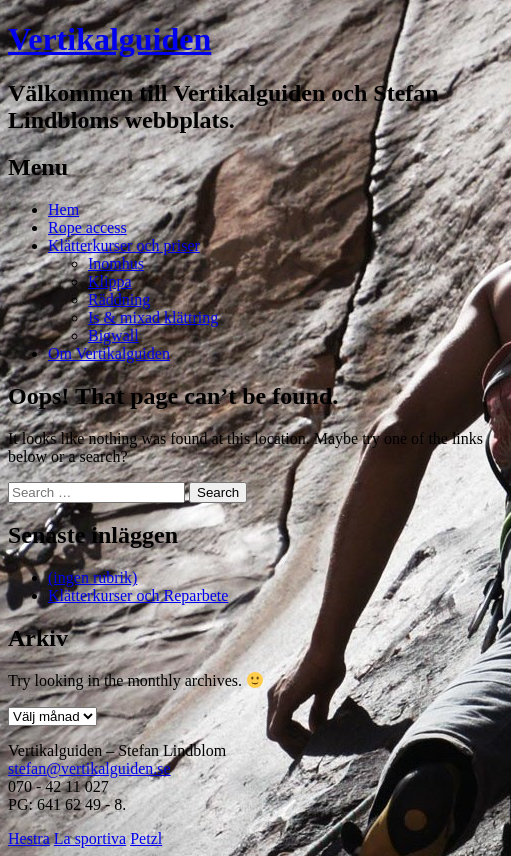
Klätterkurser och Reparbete (138, 595)
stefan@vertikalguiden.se (89, 768)
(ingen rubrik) (92, 577)
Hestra (29, 838)
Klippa (110, 281)
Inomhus (116, 263)
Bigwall (113, 335)
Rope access (87, 227)
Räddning (119, 299)
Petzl (146, 838)
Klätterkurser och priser (124, 245)
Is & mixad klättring (153, 317)
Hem (63, 209)
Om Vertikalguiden (109, 353)
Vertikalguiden (109, 39)
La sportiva (90, 838)
